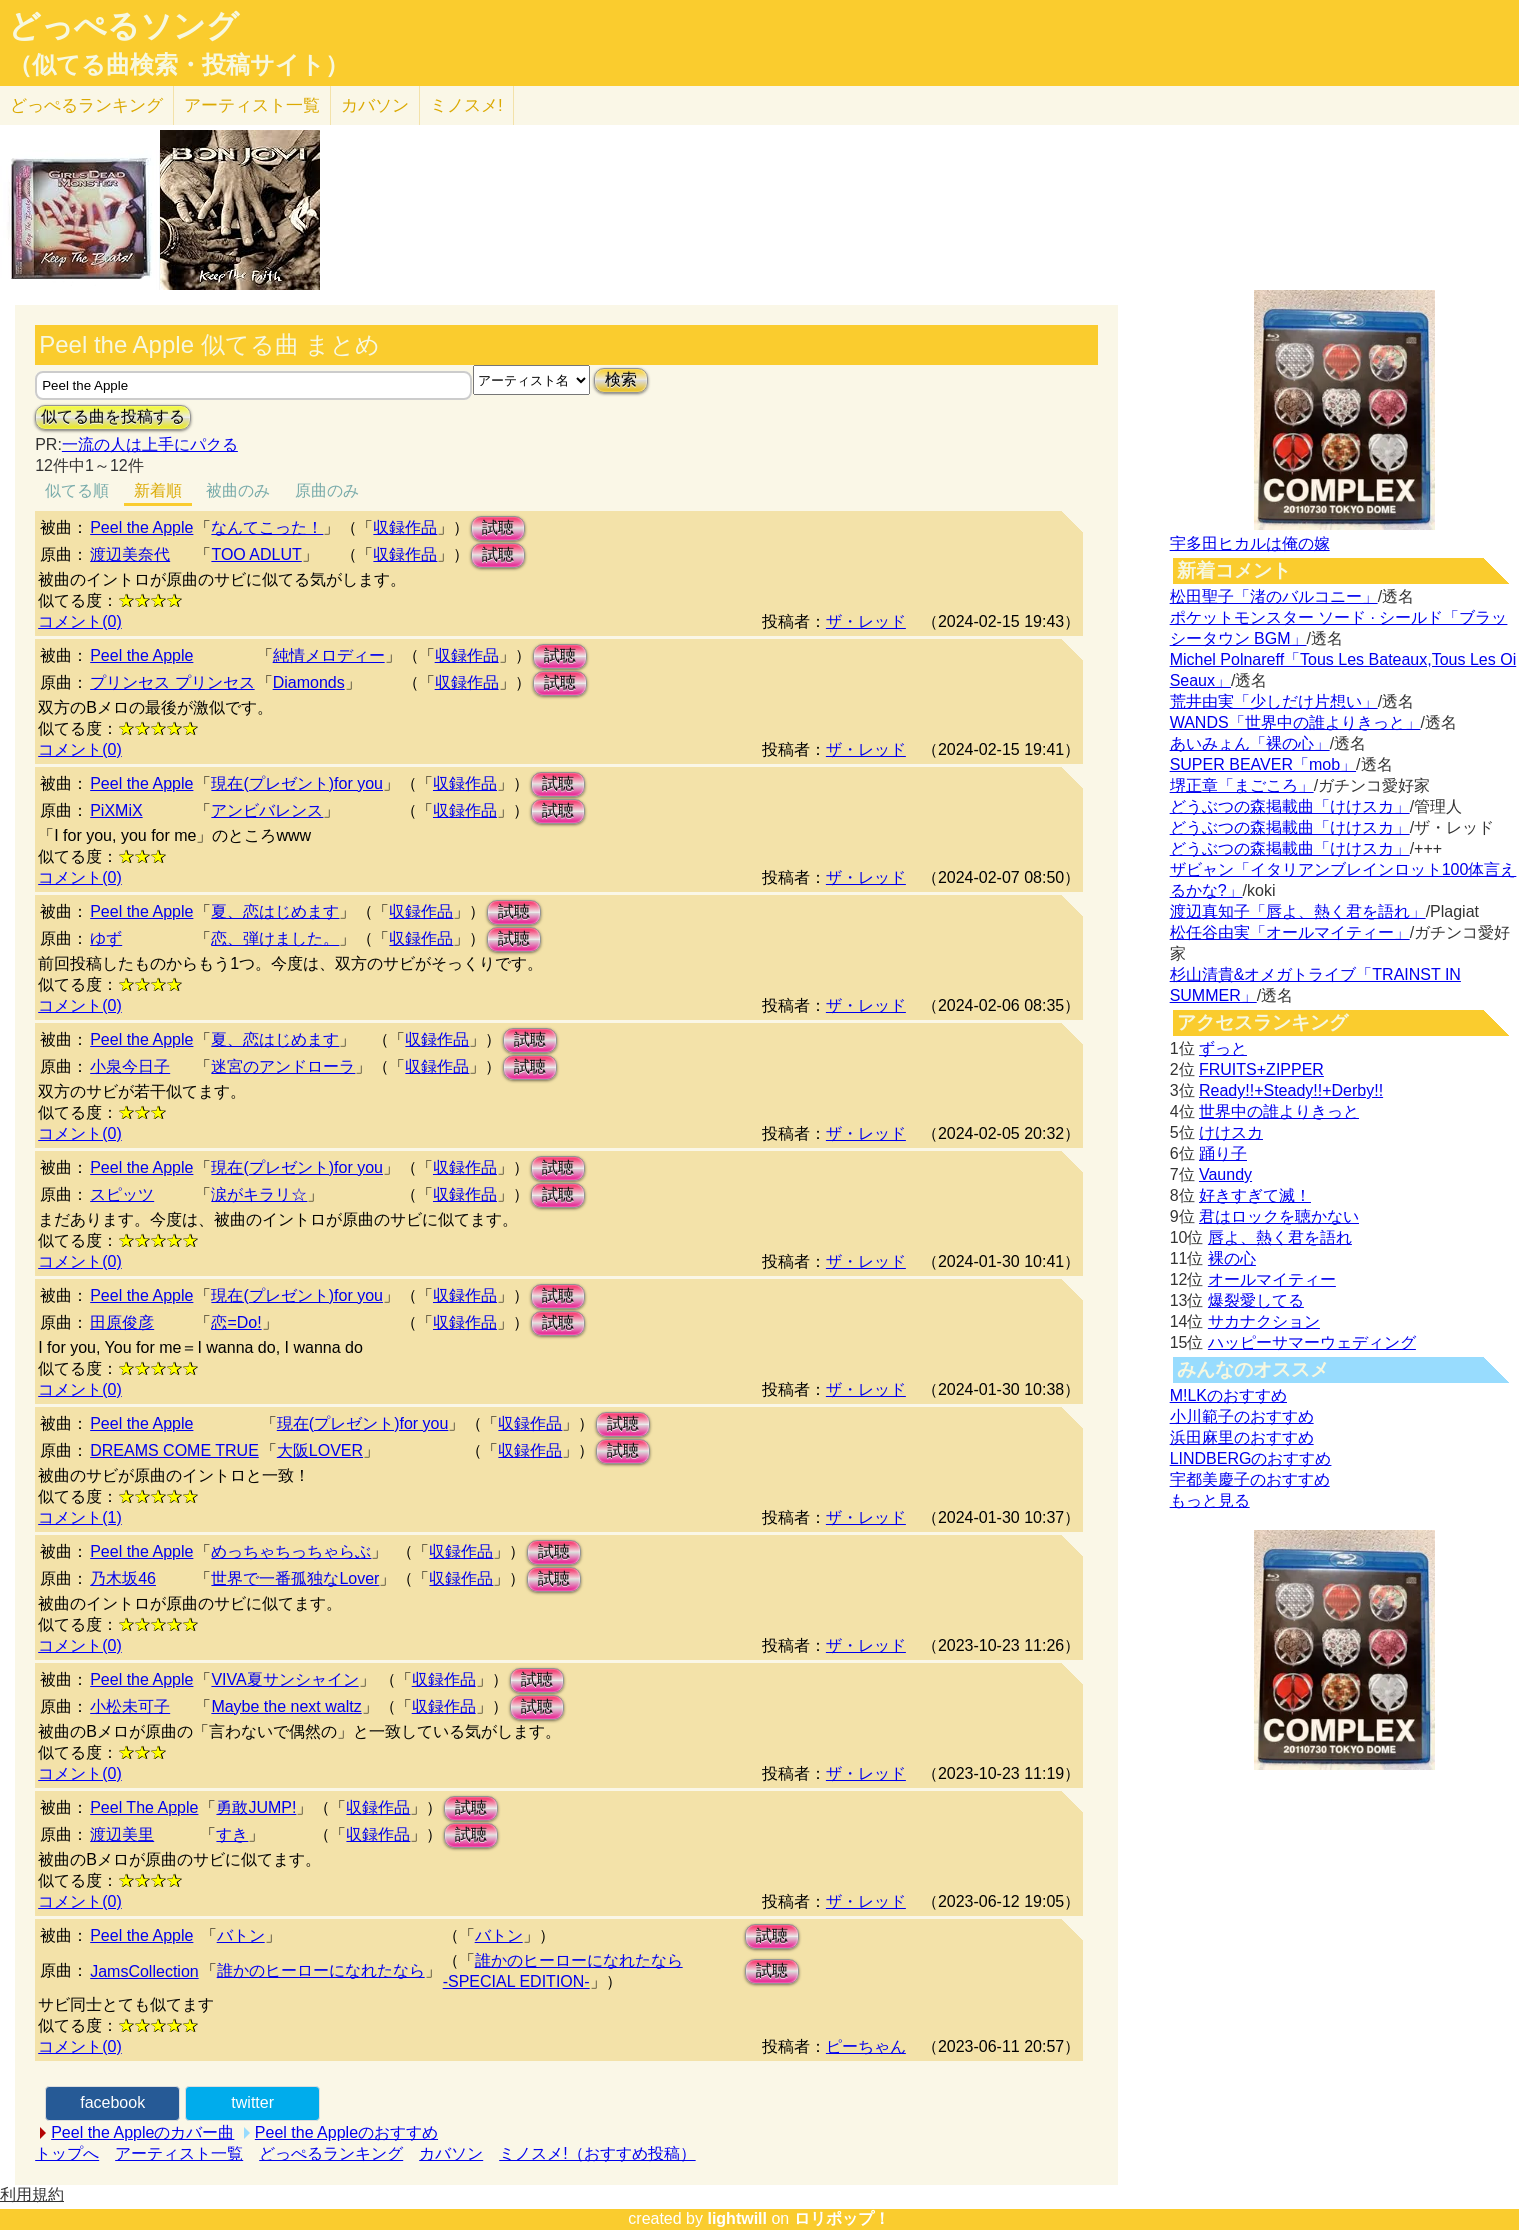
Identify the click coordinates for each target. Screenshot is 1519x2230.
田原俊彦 (122, 1322)
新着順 (158, 490)
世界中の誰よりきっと (1279, 1111)
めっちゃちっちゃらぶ (291, 1551)
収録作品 (405, 527)
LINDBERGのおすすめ (1251, 1458)
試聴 (498, 527)
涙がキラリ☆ (259, 1194)
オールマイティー (1272, 1279)
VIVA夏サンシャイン (284, 1679)
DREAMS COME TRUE (174, 1450)
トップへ (67, 2153)
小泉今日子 (130, 1066)
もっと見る (1210, 1500)
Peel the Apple (141, 527)
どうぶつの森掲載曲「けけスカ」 (1290, 806)
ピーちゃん (866, 2046)
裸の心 (1232, 1258)
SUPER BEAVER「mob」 (1263, 764)
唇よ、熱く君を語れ (1280, 1237)
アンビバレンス (267, 810)
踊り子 (1223, 1153)
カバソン (375, 105)
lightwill (737, 2218)
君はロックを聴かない (1279, 1216)
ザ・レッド (866, 621)
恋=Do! (236, 1322)
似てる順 (77, 490)
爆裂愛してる (1256, 1300)
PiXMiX (116, 810)
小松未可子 (130, 1706)
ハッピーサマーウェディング (1312, 1342)
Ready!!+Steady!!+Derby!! (1291, 1090)
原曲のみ (327, 490)
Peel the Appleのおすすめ (346, 2132)
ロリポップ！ (842, 2218)
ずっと (1223, 1048)
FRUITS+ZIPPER (1261, 1069)
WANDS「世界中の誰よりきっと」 (1295, 722)
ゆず (106, 938)
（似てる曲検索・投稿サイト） (178, 65)
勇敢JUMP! (256, 1807)
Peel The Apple (144, 1807)
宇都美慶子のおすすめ (1250, 1479)
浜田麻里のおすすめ (1242, 1437)
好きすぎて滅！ (1255, 1195)
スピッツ (122, 1194)
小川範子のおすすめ (1242, 1416)
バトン (241, 1935)
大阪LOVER (320, 1450)
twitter (252, 2102)
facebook (112, 2102)
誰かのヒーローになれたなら (321, 1970)
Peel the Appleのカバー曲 (142, 2132)
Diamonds (309, 682)
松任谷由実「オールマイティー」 (1290, 932)
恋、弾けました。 (275, 938)
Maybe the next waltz (286, 1706)
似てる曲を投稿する (113, 416)
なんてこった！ (267, 527)
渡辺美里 (122, 1834)
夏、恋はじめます (275, 911)
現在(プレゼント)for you (297, 783)
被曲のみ (238, 490)
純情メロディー (329, 655)
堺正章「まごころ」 (1242, 785)
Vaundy (1225, 1174)
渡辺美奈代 (130, 554)
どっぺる (86, 105)
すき (232, 1834)
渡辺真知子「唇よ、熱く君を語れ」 (1298, 911)
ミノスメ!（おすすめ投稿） (597, 2153)
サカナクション (1264, 1321)
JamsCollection (144, 1971)
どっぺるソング (123, 26)
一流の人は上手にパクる (150, 444)
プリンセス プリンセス (172, 682)
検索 (621, 379)
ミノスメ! (466, 105)
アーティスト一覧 (179, 2153)
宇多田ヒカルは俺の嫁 (1250, 543)
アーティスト (252, 105)
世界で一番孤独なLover (295, 1578)
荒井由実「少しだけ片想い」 (1274, 701)
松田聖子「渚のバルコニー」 (1274, 596)
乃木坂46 (123, 1578)
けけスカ (1231, 1132)
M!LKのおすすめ (1228, 1395)
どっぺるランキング (331, 2153)
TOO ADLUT (256, 554)
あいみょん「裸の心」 (1250, 743)
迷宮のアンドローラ (283, 1066)
